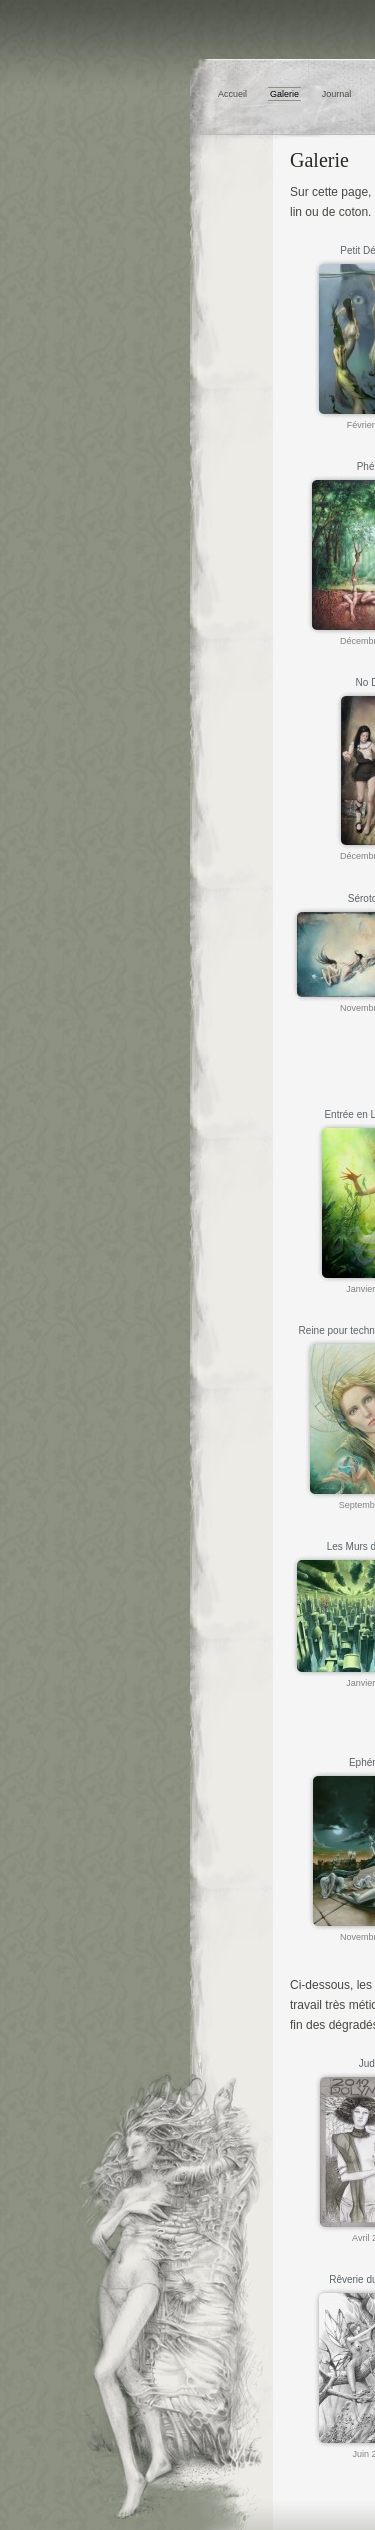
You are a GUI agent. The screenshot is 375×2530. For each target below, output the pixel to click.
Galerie (284, 94)
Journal (337, 94)
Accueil (232, 94)
